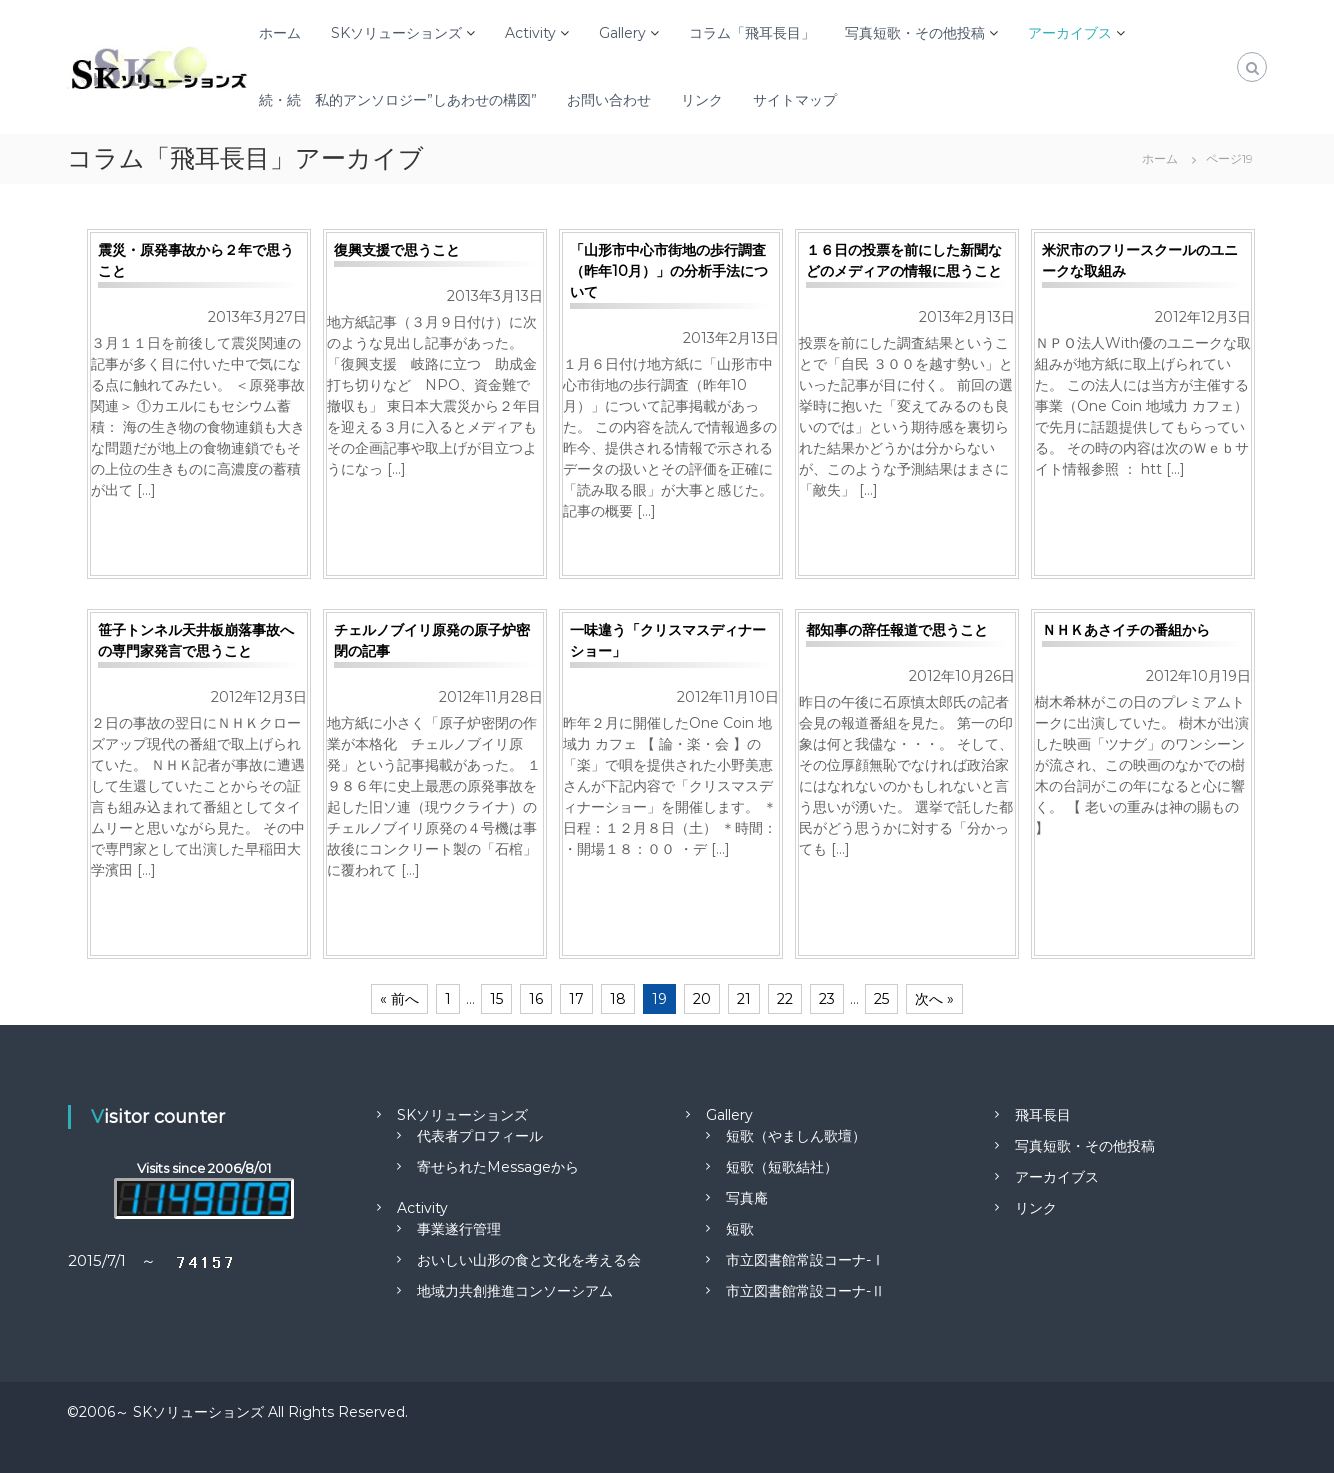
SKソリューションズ (396, 33)
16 (536, 999)
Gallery (622, 33)
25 (881, 999)
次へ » (934, 999)
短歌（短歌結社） (782, 1167)
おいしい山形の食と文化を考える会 (529, 1260)
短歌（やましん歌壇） (796, 1136)
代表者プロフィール (480, 1136)
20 (702, 999)
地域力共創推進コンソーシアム (515, 1291)
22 (785, 999)
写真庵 (747, 1198)
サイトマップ (795, 100)
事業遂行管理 (459, 1229)
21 (744, 999)
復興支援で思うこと (397, 250)
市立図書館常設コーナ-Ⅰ (805, 1260)
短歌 (740, 1229)
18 (618, 999)
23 (827, 999)
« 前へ (399, 999)
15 (496, 999)
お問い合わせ (609, 100)
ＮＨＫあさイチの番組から (1126, 630)
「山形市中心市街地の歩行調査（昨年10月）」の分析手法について (669, 271)
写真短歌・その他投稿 (915, 33)
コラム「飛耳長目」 (752, 33)
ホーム (280, 33)
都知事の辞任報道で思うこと (897, 630)
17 (576, 999)
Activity (530, 33)
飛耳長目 (1043, 1115)
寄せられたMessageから (498, 1167)
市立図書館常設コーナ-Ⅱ (805, 1291)
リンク (702, 100)
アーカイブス (1070, 33)
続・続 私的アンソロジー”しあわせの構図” (398, 100)
